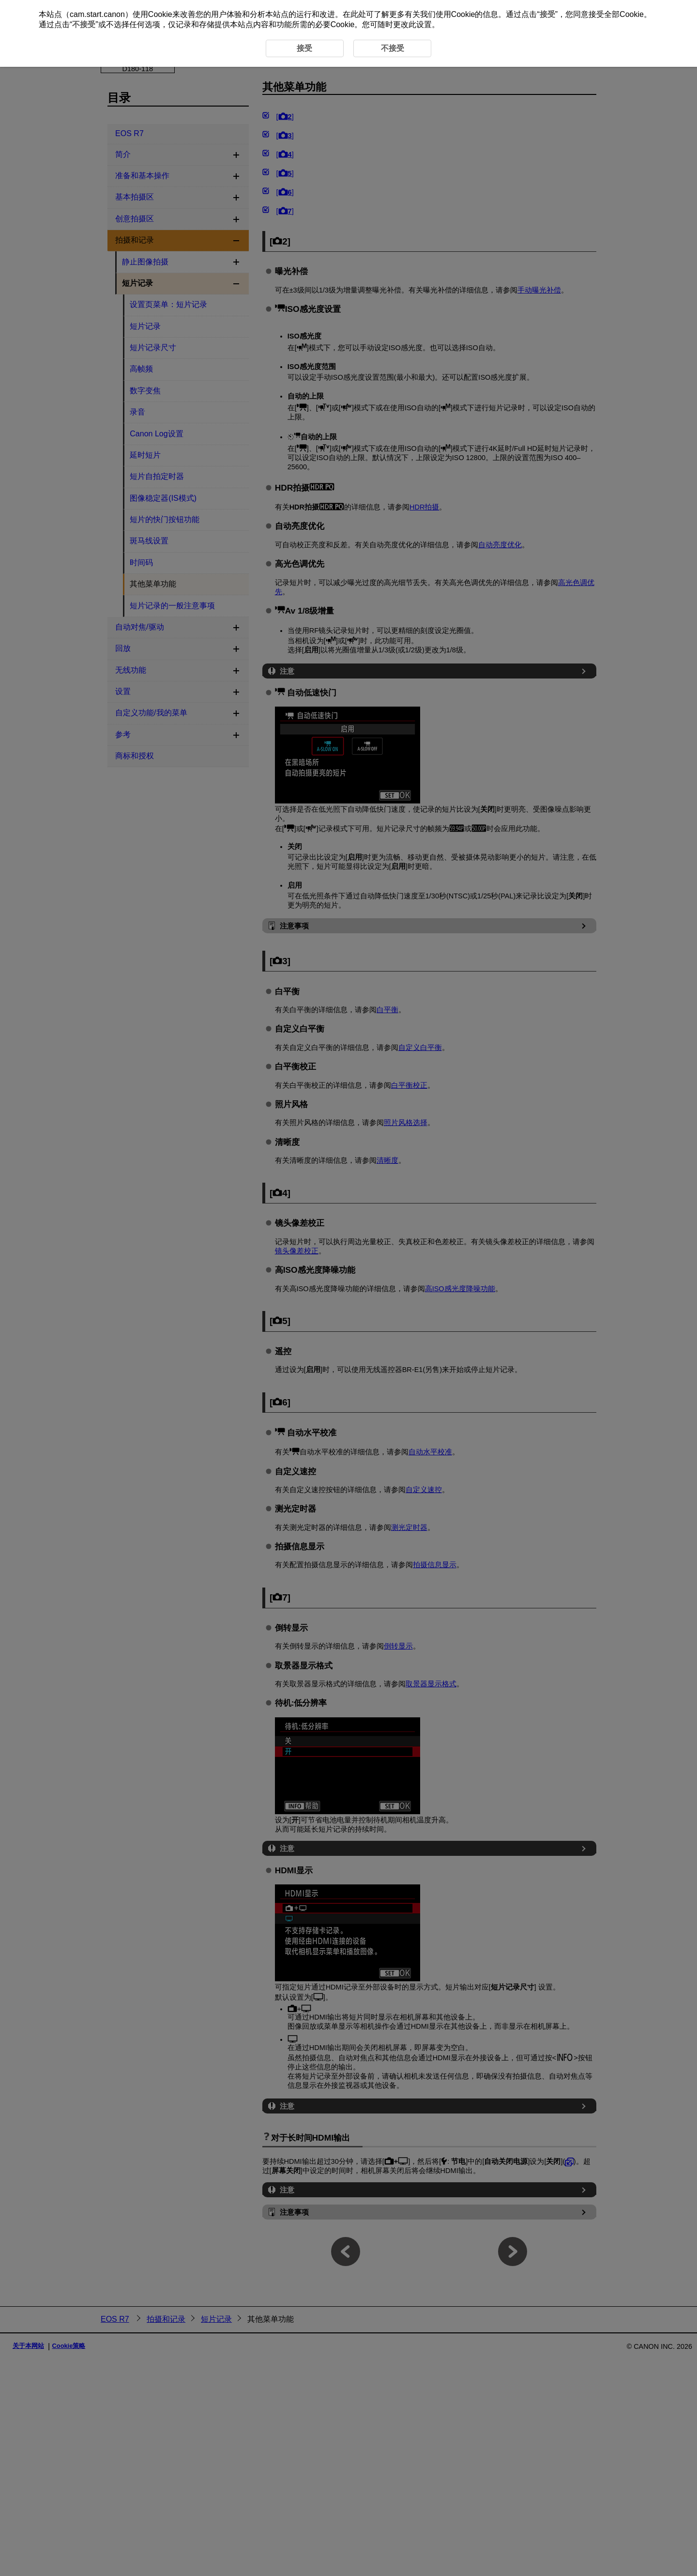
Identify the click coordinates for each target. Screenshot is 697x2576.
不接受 (83, 24)
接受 (547, 14)
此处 (358, 14)
